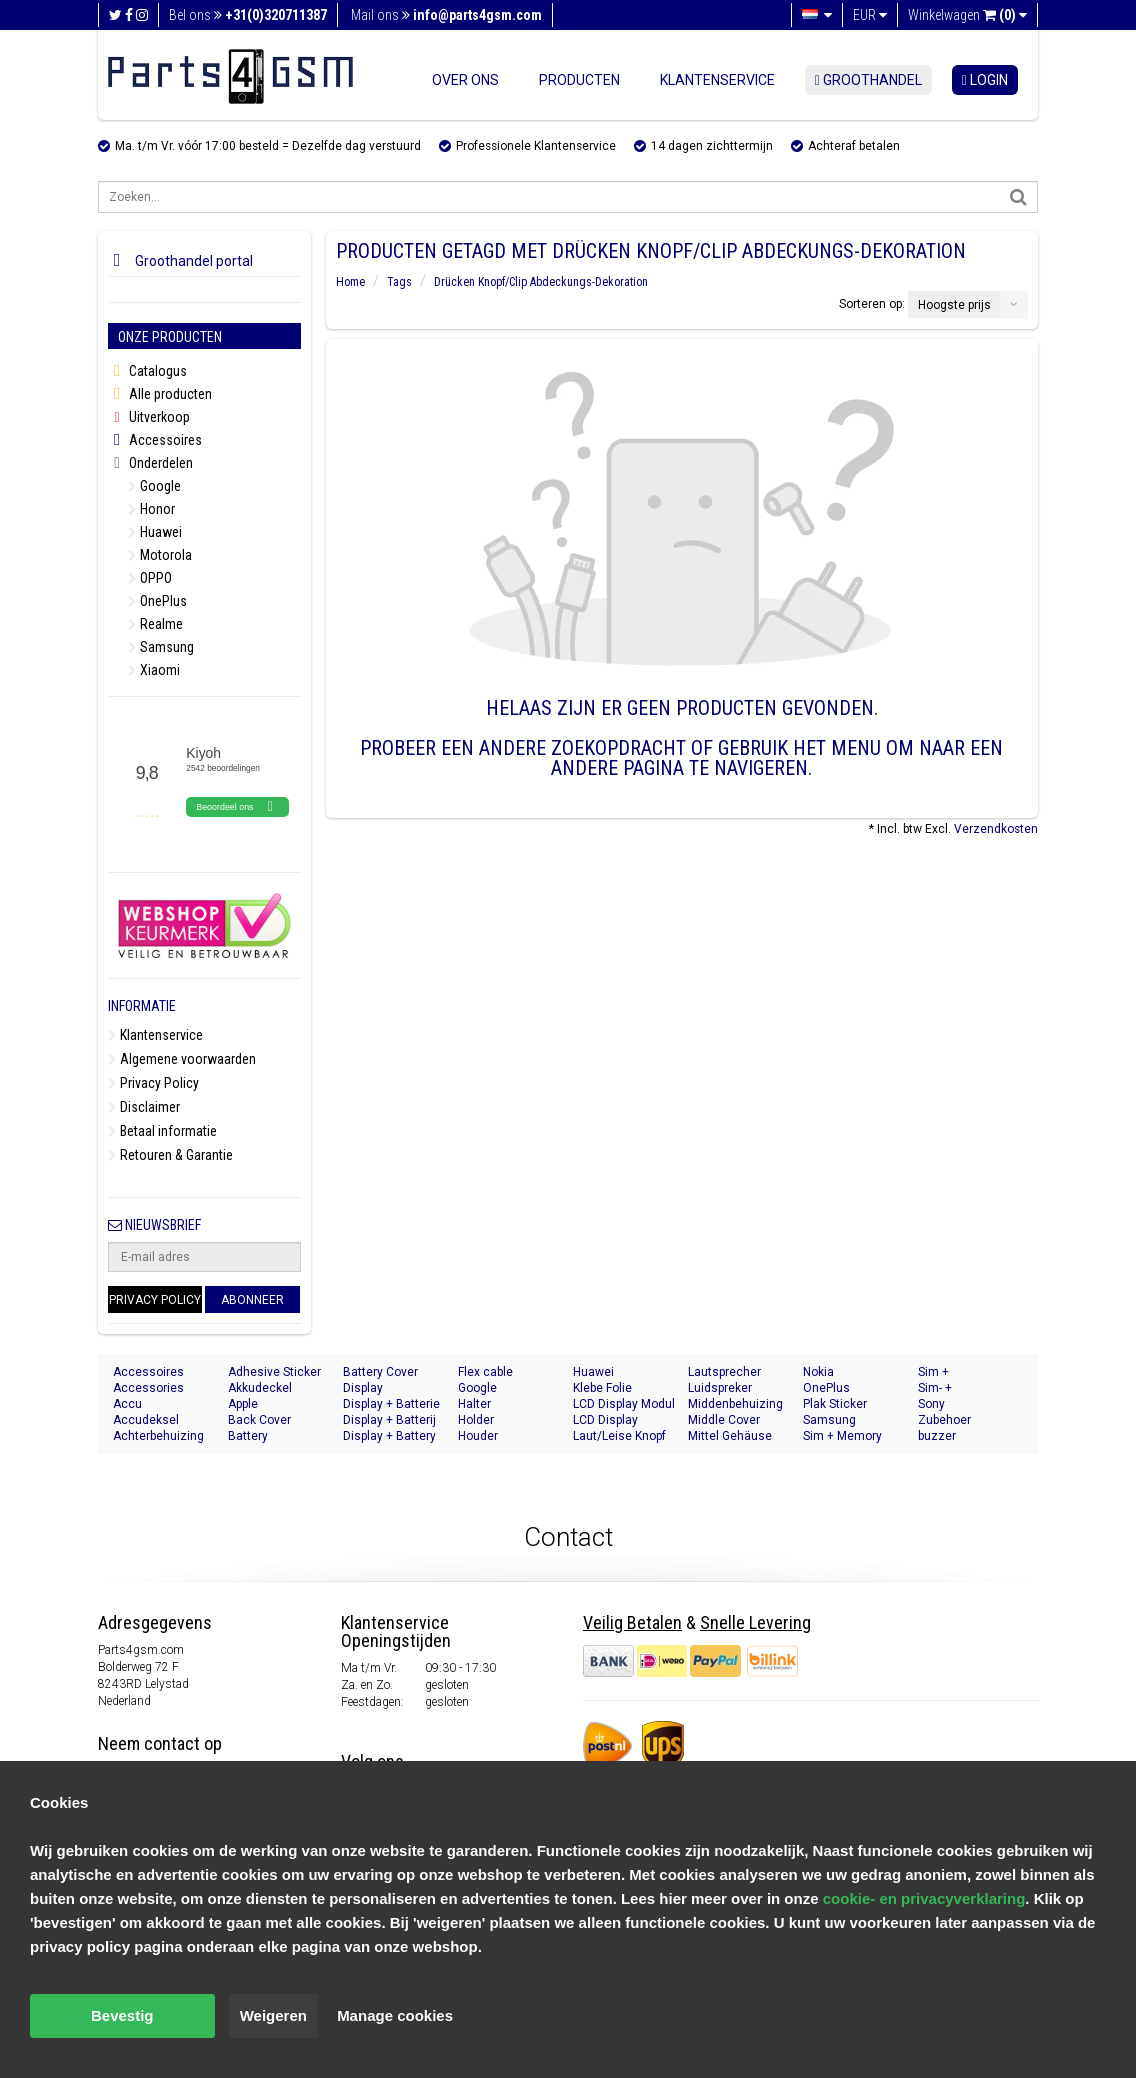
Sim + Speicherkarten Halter (959, 1372)
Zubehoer (944, 1420)
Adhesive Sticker (274, 1372)
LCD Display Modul (624, 1404)
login (985, 80)
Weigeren (273, 2015)
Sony (931, 1404)
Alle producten (160, 394)
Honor (151, 509)
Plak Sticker (835, 1404)
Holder (476, 1420)
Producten (579, 80)
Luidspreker (720, 1388)
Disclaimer (144, 1107)
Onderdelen (150, 463)
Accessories (148, 1388)
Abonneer (252, 1300)
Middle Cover (724, 1420)
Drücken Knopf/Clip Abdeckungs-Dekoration (541, 282)
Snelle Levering (755, 1622)
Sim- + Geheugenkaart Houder (960, 1388)
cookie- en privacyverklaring (924, 1898)
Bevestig (122, 2015)
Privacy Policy (153, 1083)
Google (154, 486)
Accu (127, 1404)
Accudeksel (146, 1420)
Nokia (818, 1372)
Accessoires (155, 440)
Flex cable (485, 1372)
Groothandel (868, 80)
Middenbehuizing (735, 1404)
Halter (474, 1404)
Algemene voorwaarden (182, 1059)
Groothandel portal (180, 261)
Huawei (155, 532)
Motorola (160, 555)
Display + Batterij (389, 1420)
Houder (478, 1436)
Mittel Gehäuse (730, 1436)
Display (363, 1388)
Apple (243, 1404)
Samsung (161, 647)
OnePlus (157, 601)
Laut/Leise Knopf (619, 1436)
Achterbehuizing (158, 1436)
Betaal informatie (162, 1131)
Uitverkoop (149, 417)
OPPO (150, 578)
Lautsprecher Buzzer (724, 1372)
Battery (248, 1436)
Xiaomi (154, 670)
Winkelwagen (967, 15)
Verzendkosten (996, 829)
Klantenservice (717, 80)
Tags (399, 282)
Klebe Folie (602, 1388)
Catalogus (147, 371)
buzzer (937, 1436)
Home (350, 282)
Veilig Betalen (632, 1622)
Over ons (465, 80)
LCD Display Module (605, 1420)
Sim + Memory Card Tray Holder (849, 1436)
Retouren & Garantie (170, 1155)
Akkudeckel (260, 1388)
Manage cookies (395, 2015)
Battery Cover (380, 1372)
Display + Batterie (391, 1404)
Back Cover (259, 1420)
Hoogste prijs (954, 305)
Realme (155, 624)
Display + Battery (389, 1436)
